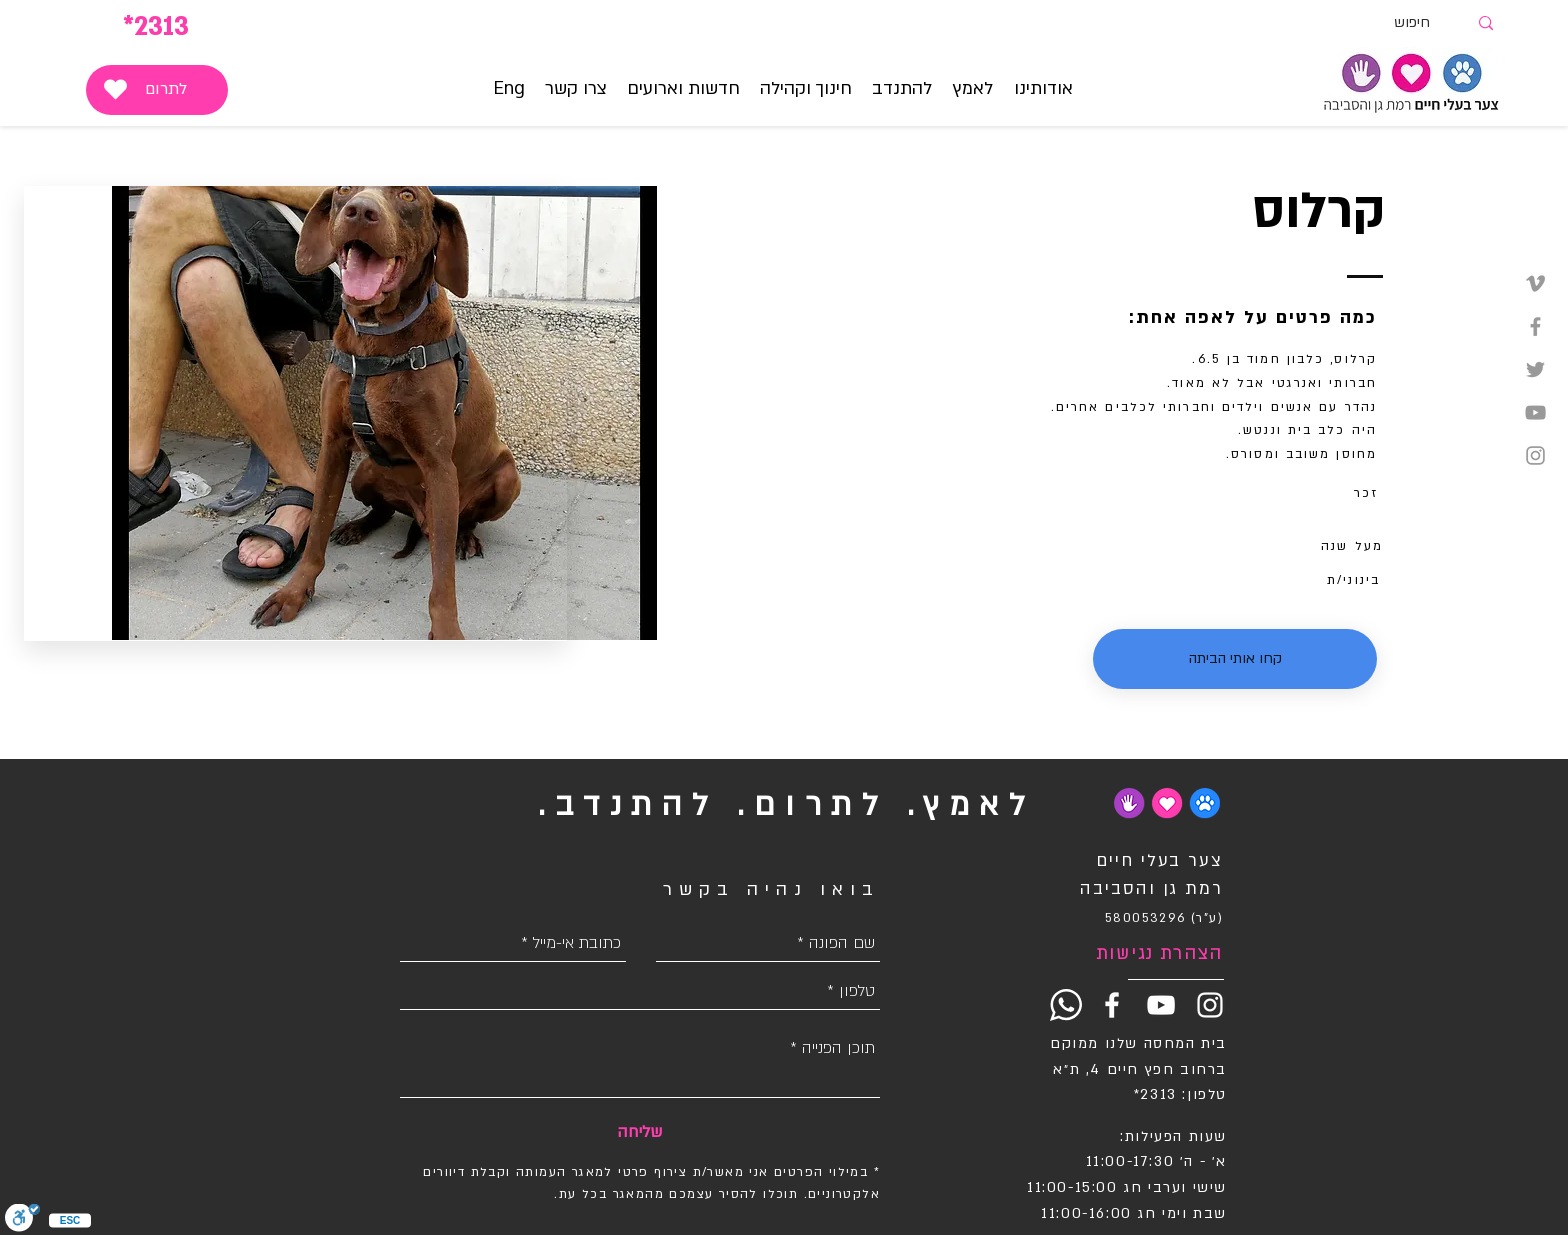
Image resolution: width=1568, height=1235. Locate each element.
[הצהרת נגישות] (1152, 954)
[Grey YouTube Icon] (1535, 412)
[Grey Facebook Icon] (1535, 326)
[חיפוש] (1430, 23)
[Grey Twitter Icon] (1535, 369)
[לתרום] (157, 90)
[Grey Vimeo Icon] (1535, 283)
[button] (973, 89)
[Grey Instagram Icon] (1535, 455)
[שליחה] (639, 1132)
